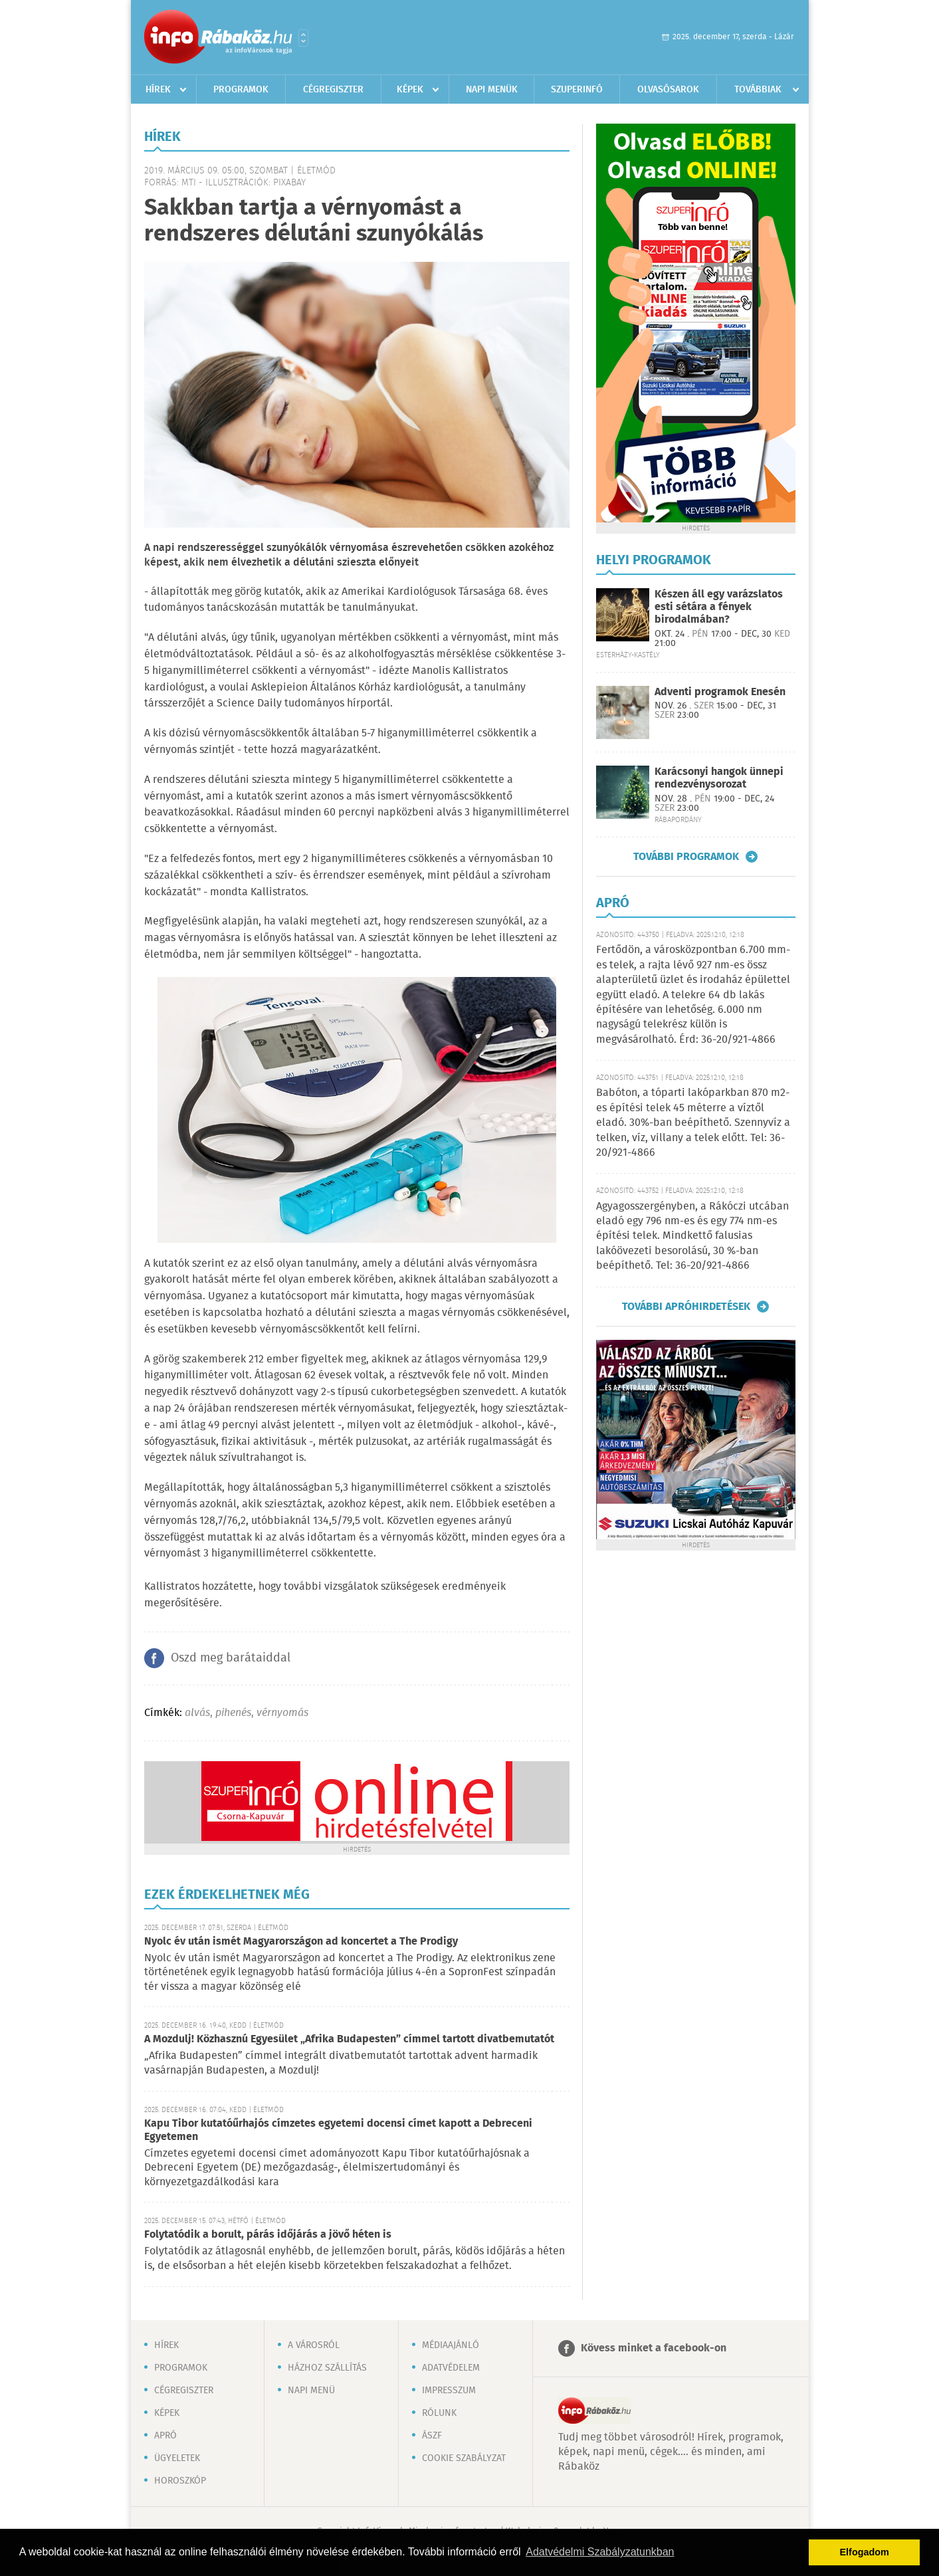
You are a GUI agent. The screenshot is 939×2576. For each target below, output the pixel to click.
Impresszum (449, 2390)
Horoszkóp (180, 2481)
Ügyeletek (177, 2458)
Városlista (303, 38)
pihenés (233, 1713)
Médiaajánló (450, 2345)
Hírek (158, 89)
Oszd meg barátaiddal (230, 1658)
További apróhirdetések (686, 1307)
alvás (197, 1713)
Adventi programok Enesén (720, 692)
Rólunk (439, 2413)
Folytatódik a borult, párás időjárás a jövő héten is (267, 2234)
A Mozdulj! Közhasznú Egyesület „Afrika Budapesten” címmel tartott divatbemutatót (349, 2039)
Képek (410, 89)
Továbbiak (758, 89)
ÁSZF (432, 2435)
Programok (240, 89)
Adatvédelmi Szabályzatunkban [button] (600, 2551)
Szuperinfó (577, 89)
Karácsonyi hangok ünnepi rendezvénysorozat (719, 778)
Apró (165, 2435)
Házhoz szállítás (327, 2368)
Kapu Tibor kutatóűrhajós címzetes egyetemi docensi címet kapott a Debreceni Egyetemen (338, 2130)
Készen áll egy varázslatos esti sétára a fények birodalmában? (719, 607)
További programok (686, 857)
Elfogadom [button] (864, 2552)
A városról (314, 2345)
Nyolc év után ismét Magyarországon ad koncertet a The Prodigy (301, 1941)
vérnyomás (282, 1713)
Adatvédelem (451, 2368)
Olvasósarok (668, 89)
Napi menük (492, 89)
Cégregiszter (333, 89)
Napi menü (311, 2390)
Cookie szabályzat (464, 2458)
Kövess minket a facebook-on (653, 2348)
